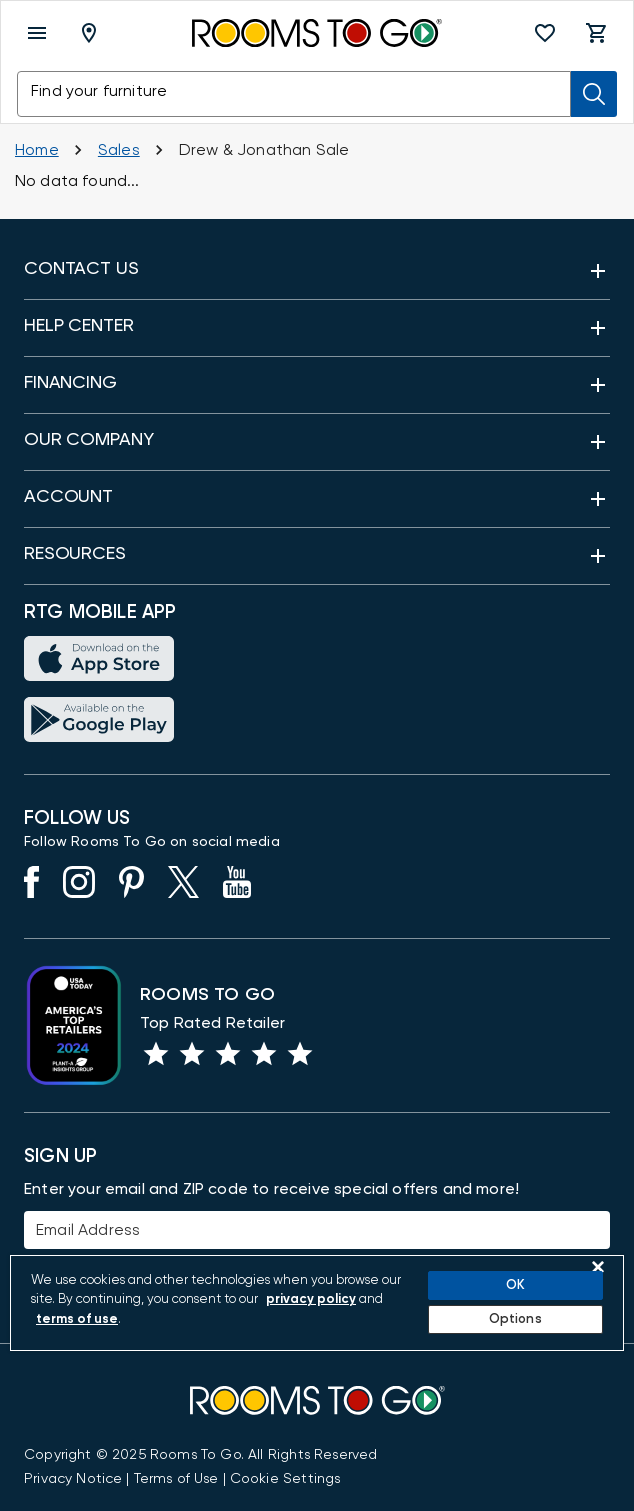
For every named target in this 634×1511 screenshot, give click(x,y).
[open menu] (37, 33)
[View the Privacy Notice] (73, 1479)
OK (515, 1285)
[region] (317, 1303)
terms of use (77, 1319)
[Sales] (119, 150)
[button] (545, 33)
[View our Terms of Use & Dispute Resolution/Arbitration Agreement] (176, 1479)
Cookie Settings (285, 1479)
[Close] (598, 1267)
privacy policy (311, 1299)
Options (515, 1319)
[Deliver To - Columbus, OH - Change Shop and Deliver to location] (93, 33)
